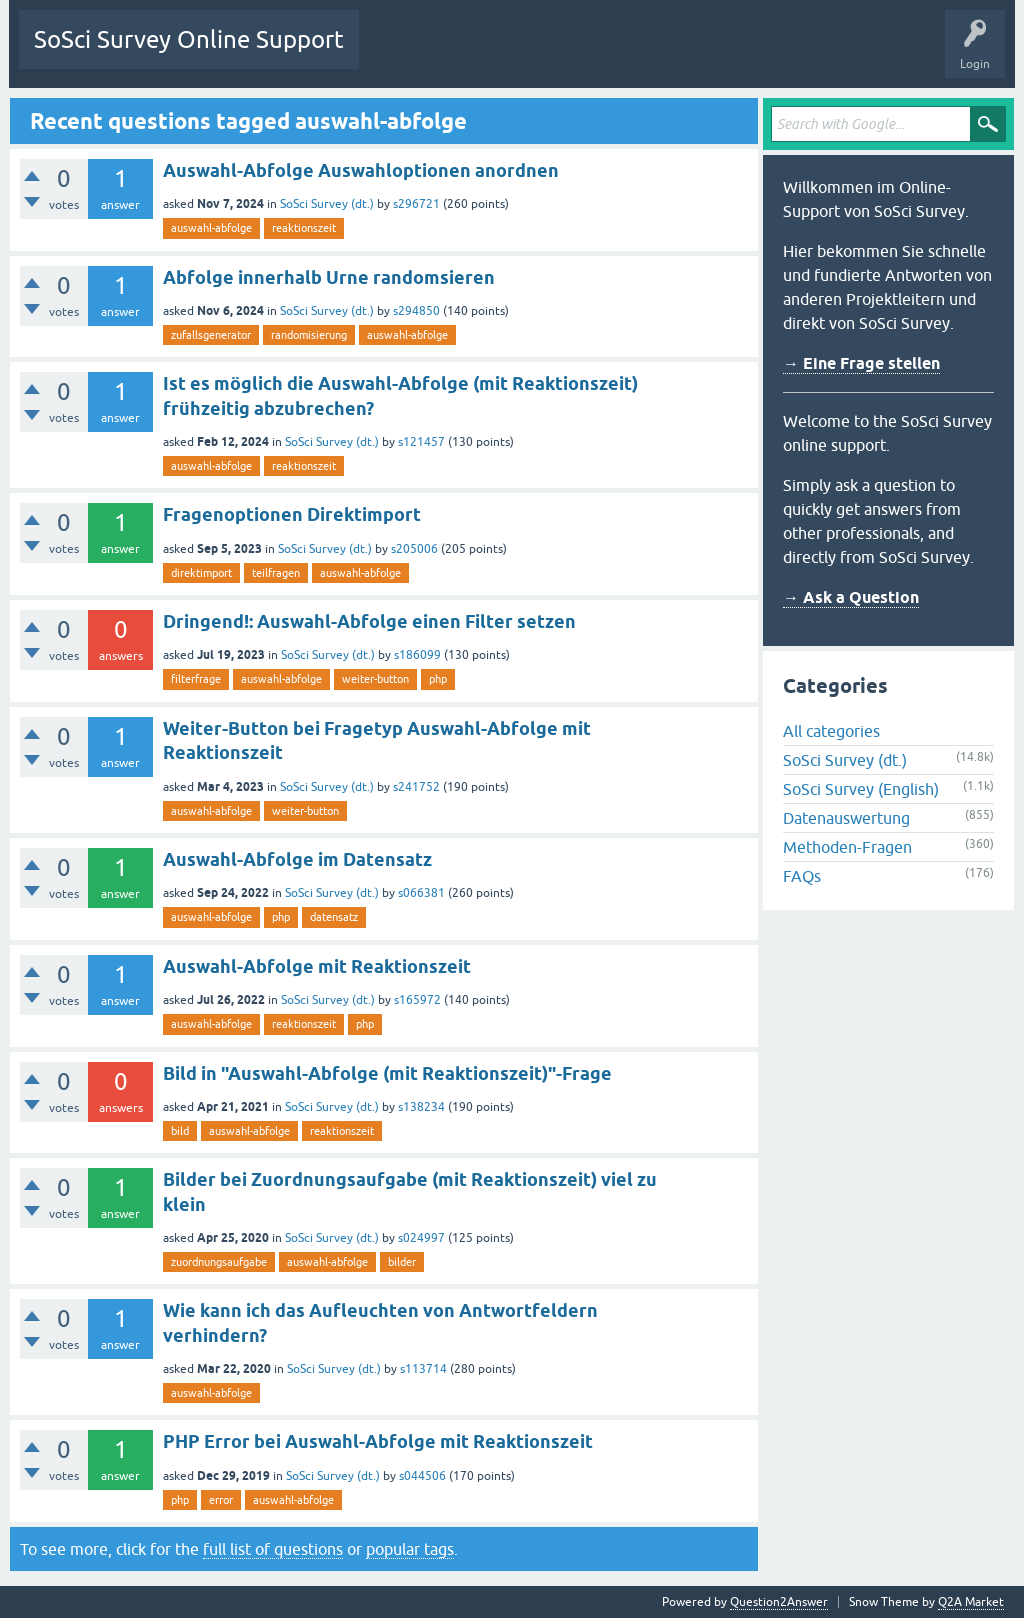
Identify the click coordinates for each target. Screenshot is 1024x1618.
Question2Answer (779, 1602)
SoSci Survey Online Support (189, 39)
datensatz (334, 917)
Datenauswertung (846, 818)
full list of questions (273, 1549)
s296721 (416, 204)
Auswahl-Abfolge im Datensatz (297, 859)
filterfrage (196, 679)
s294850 (416, 311)
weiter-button (375, 679)
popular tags (410, 1549)
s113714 (423, 1369)
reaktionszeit (304, 228)
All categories (831, 731)
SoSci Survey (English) (861, 789)
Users (624, 54)
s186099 (417, 655)
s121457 (421, 442)
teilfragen (276, 573)
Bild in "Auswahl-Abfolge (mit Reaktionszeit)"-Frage (387, 1073)
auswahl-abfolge (211, 228)
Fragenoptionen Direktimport (292, 514)
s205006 (414, 549)
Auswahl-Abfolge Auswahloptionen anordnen (361, 170)
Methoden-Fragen (847, 847)
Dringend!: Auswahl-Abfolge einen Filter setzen (369, 621)
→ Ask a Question (851, 597)
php (438, 679)
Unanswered (485, 54)
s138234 (421, 1107)
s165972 (417, 1000)
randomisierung (309, 335)
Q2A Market (971, 1602)
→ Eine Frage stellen (861, 363)
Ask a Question (708, 54)
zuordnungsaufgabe (219, 1262)
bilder (402, 1262)
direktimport (201, 573)
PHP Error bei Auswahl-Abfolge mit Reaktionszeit (378, 1441)
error (221, 1500)
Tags (562, 54)
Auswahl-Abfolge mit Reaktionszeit (317, 966)
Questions (401, 54)
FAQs (802, 876)
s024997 (421, 1238)
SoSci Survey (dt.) (327, 204)
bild (180, 1131)
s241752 (416, 787)
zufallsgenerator (211, 335)
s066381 (421, 893)
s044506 (422, 1476)
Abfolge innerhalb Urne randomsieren (329, 277)
